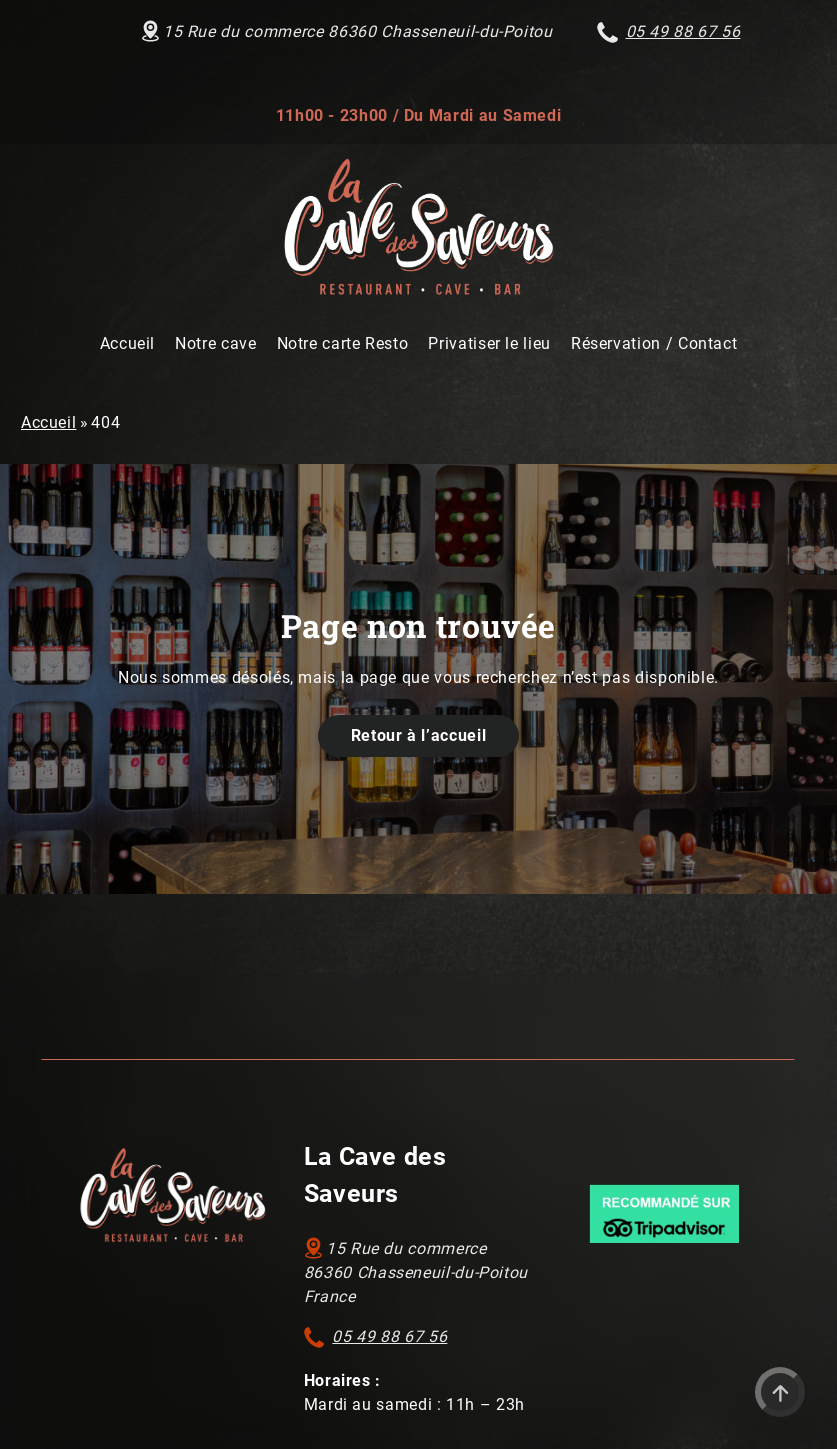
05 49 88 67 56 (389, 1336)
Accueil (48, 422)
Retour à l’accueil (419, 735)
